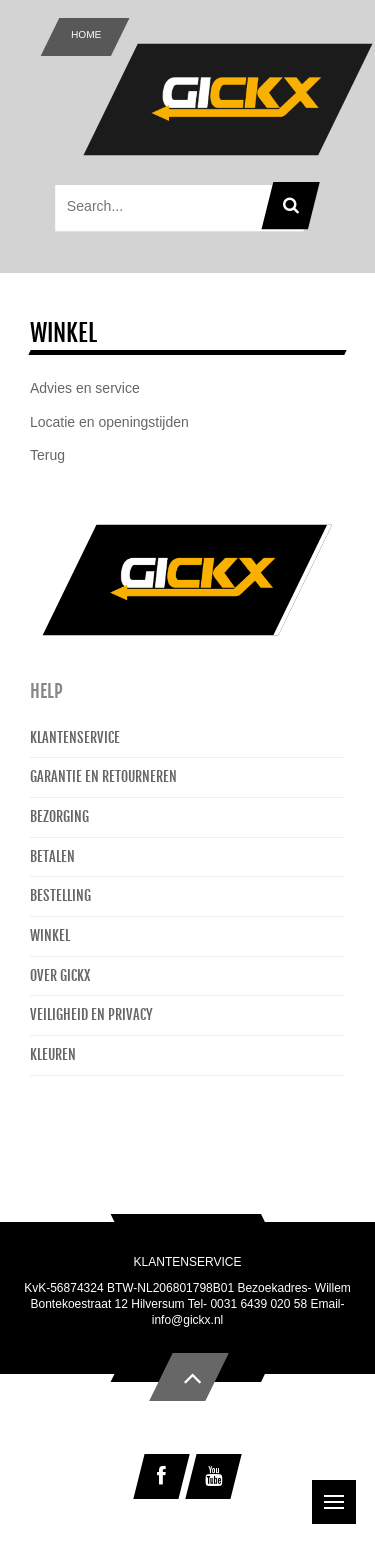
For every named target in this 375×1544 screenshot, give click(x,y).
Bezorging (59, 816)
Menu (340, 1492)
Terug (47, 455)
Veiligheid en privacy (91, 1014)
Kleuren (53, 1054)
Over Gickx (60, 975)
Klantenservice (75, 737)
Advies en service (85, 388)
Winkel (50, 935)
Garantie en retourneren (103, 776)
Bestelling (60, 895)
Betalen (52, 856)
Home (86, 34)
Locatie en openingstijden (109, 422)
